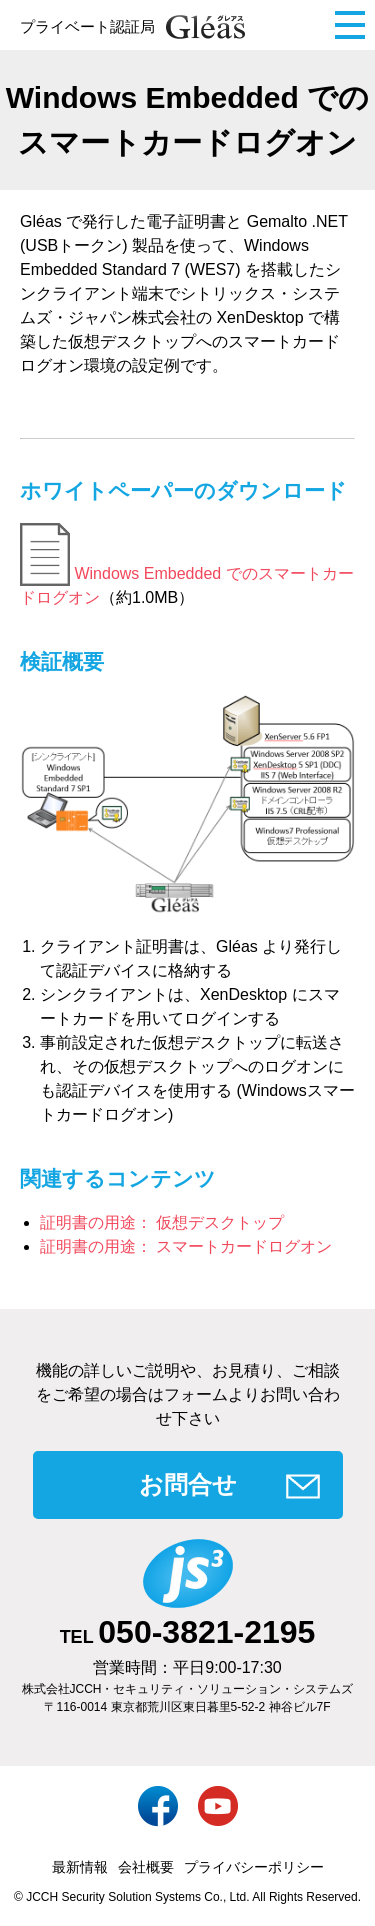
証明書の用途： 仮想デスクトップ (162, 1222)
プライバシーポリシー (254, 1867)
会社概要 (146, 1867)
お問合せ (188, 1484)
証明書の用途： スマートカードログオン (186, 1246)
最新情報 (80, 1867)
